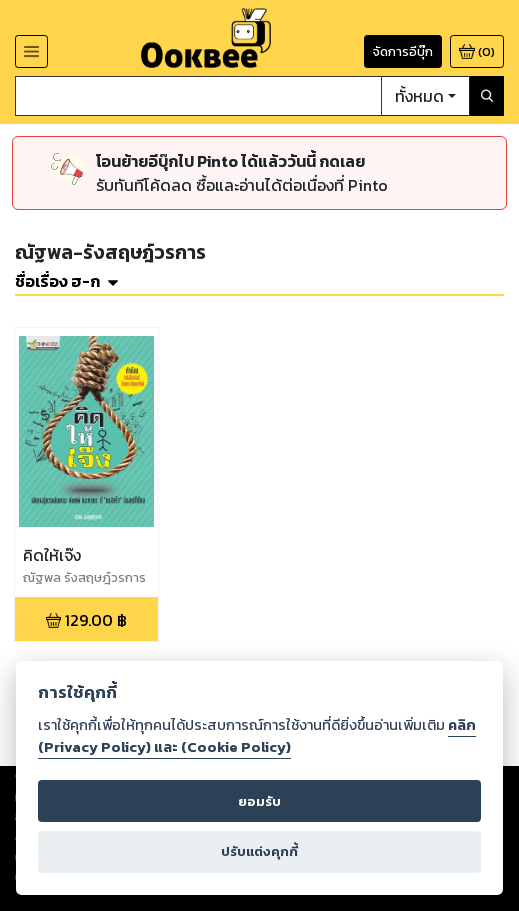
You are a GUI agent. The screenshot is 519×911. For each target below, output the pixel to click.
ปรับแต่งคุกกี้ (259, 851)
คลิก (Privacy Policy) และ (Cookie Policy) (257, 736)
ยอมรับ (259, 801)
